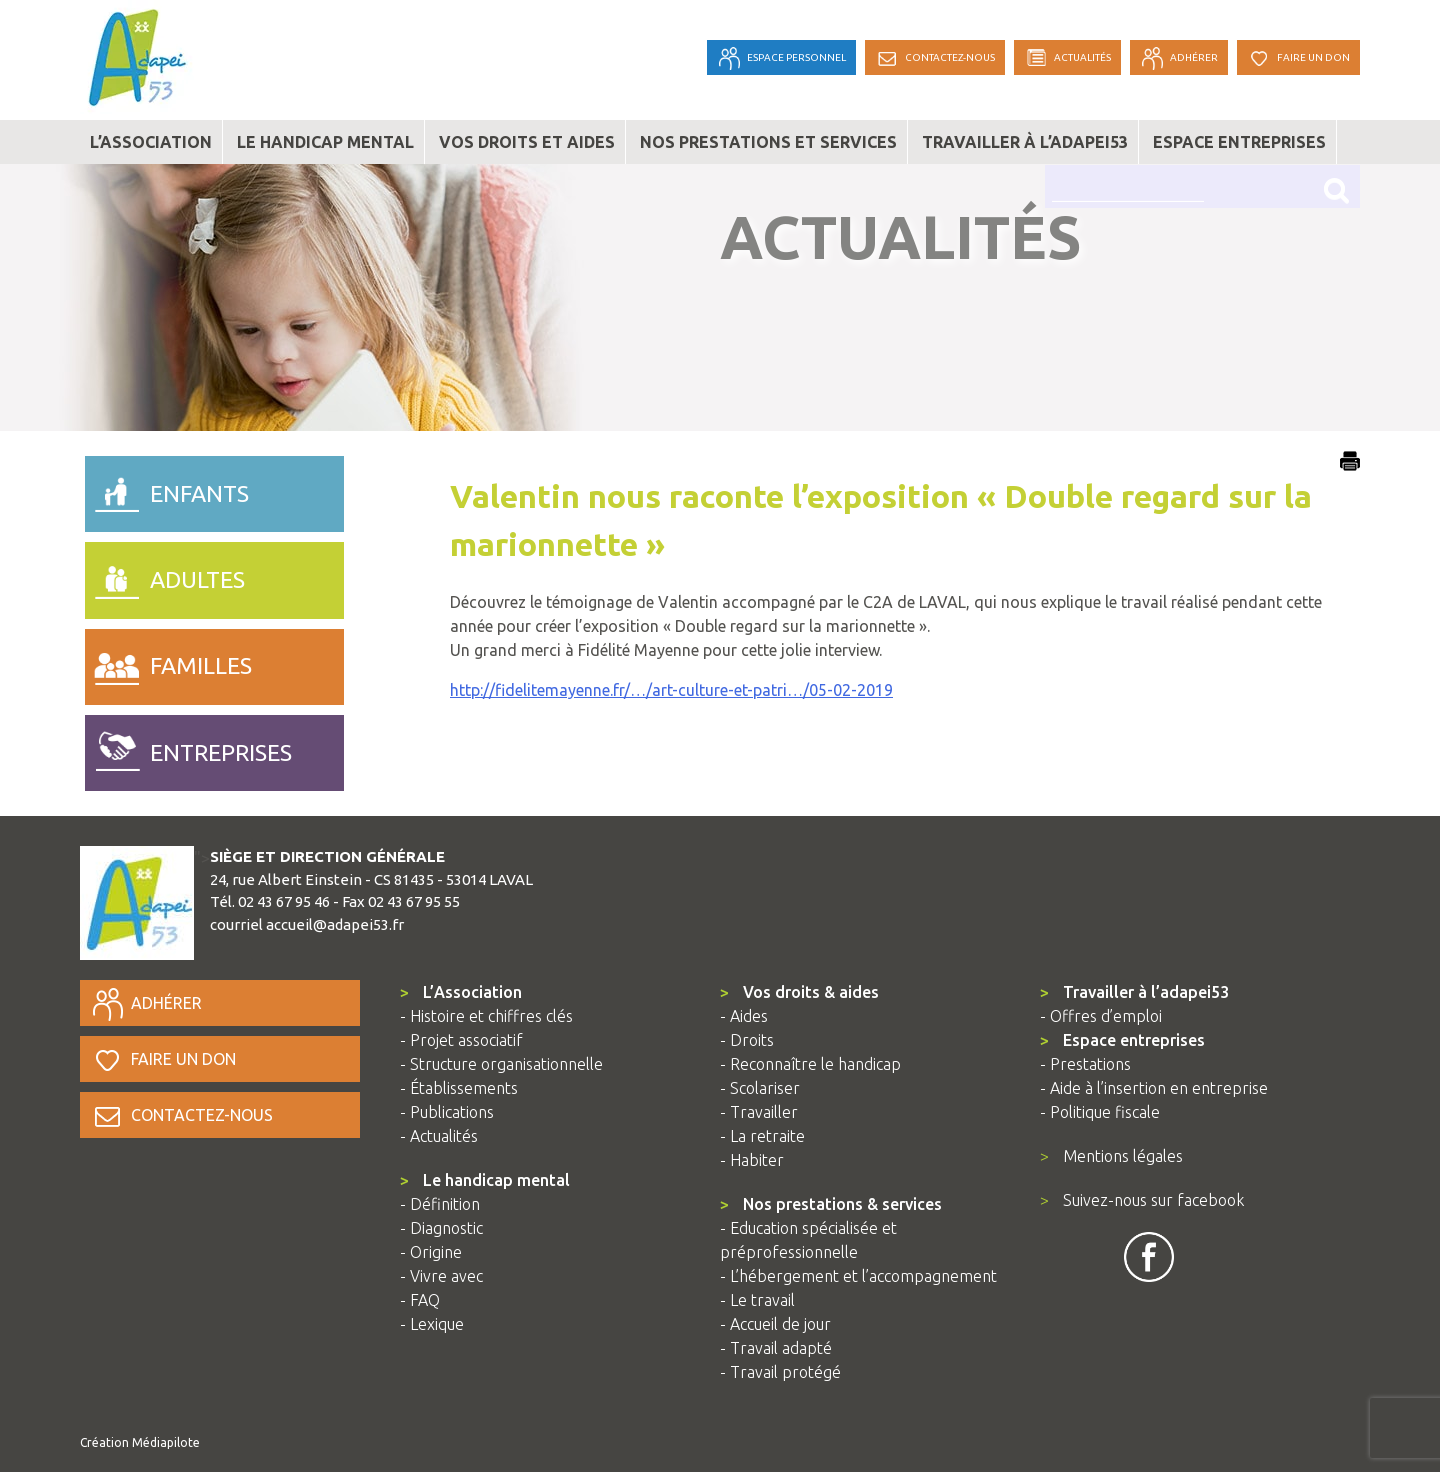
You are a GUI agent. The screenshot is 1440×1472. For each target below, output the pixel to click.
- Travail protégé (780, 1372)
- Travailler (759, 1112)
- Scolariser (760, 1088)
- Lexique (432, 1324)
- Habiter (752, 1160)
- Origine (431, 1252)
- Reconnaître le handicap (810, 1064)
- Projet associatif (461, 1040)
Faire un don (163, 1059)
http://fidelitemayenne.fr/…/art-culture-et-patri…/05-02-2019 (671, 690)
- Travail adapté (776, 1348)
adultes (165, 575)
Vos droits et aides (527, 142)
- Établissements (459, 1088)
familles (168, 662)
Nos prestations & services (831, 1204)
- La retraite (762, 1136)
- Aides (744, 1016)
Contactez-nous (181, 1115)
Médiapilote (166, 1442)
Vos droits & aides (799, 992)
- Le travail (757, 1300)
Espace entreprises (1239, 142)
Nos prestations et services (768, 142)
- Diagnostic (441, 1228)
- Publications (447, 1112)
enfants (167, 489)
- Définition (440, 1204)
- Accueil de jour (775, 1324)
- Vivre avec (441, 1276)
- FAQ (420, 1300)
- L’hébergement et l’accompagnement (858, 1276)
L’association (151, 142)
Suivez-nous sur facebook (1142, 1200)
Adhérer (146, 1003)
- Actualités (439, 1136)
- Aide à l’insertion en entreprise (1154, 1088)
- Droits (747, 1040)
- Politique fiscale (1100, 1112)
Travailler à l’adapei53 (1025, 142)
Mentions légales (1111, 1156)
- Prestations (1085, 1064)
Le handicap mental (325, 142)
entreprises (188, 748)
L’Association (461, 992)
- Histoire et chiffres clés (486, 1016)
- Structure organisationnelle (501, 1064)
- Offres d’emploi (1101, 1016)
